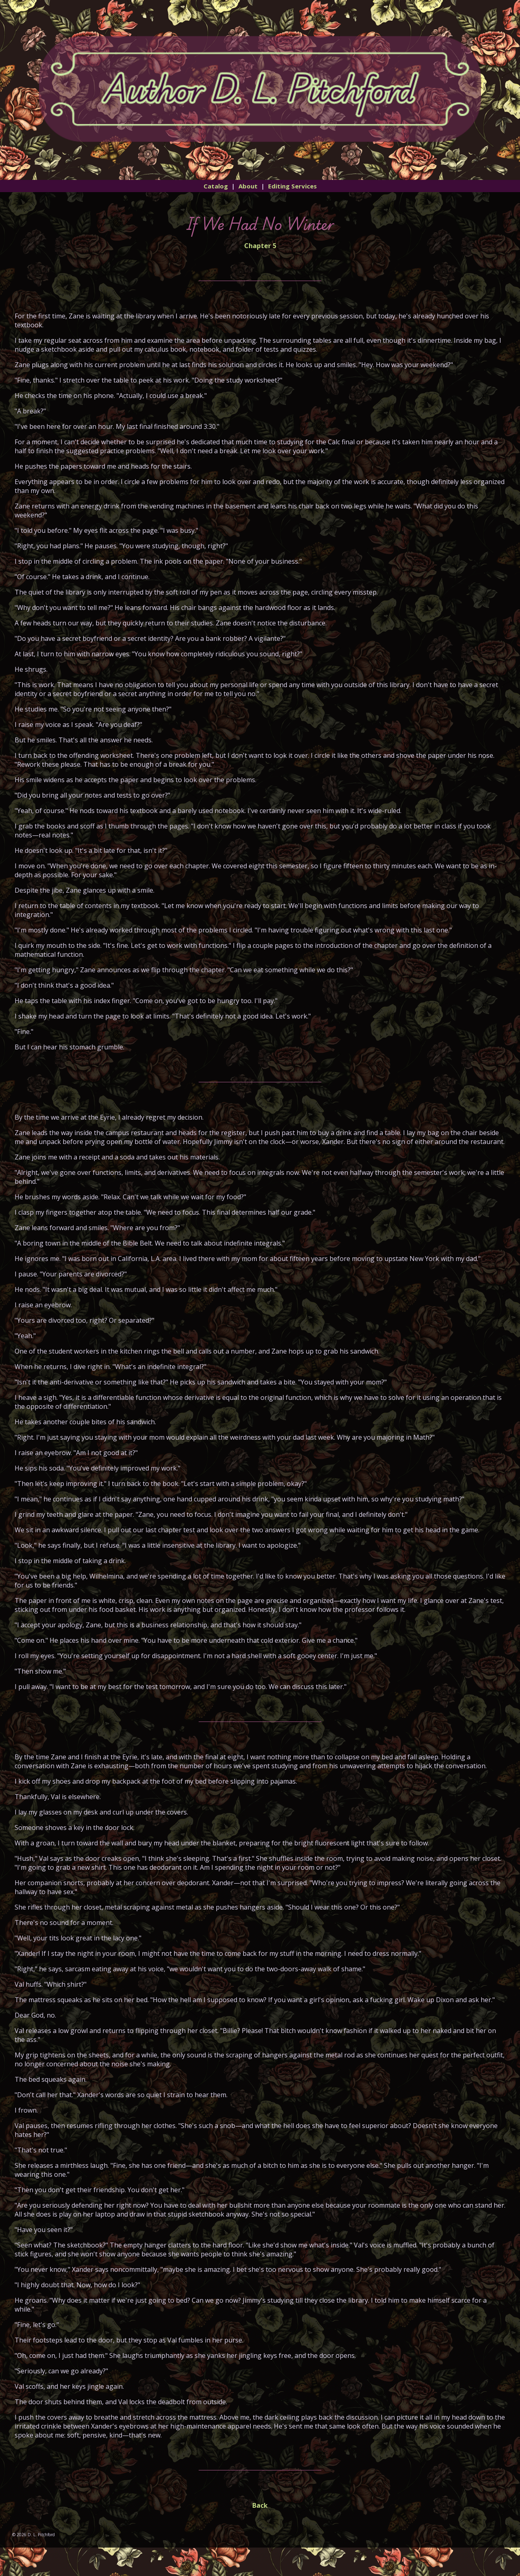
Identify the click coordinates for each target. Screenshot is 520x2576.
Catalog (216, 186)
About (248, 186)
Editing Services (292, 186)
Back (260, 2505)
